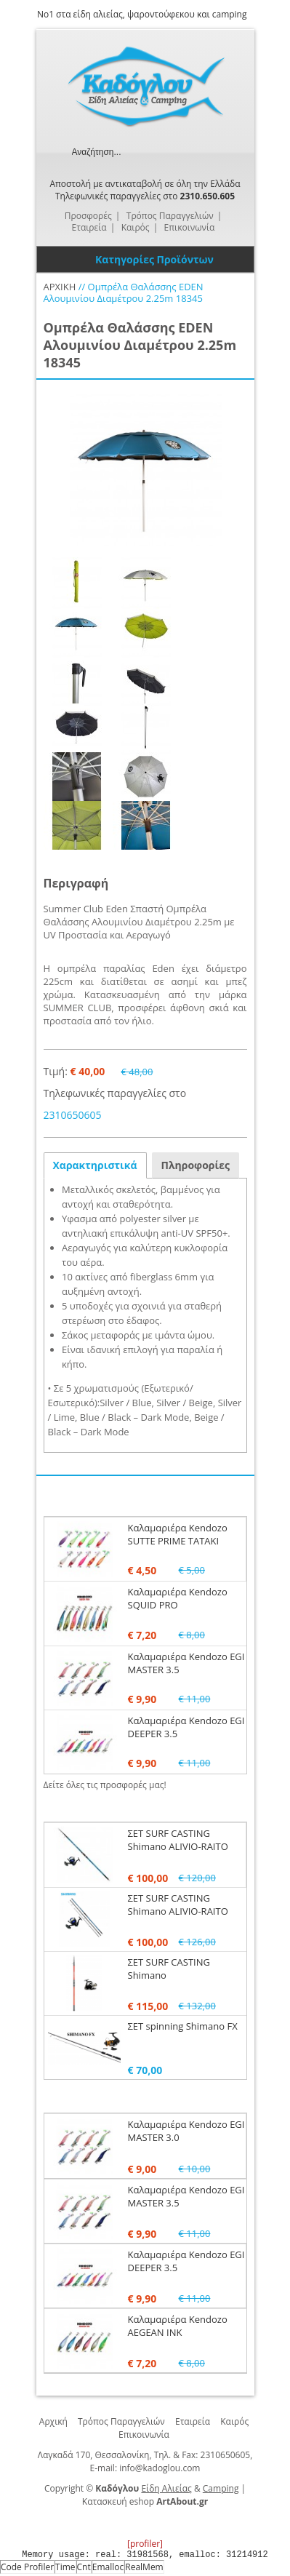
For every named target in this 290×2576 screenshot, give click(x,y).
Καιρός (234, 2421)
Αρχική (53, 2421)
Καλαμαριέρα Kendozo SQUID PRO (177, 1598)
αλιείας (108, 14)
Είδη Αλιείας (166, 2488)
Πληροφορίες (195, 1165)
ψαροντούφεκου (161, 14)
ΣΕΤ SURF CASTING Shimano (169, 1968)
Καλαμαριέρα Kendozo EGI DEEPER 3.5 (186, 2261)
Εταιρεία (192, 2421)
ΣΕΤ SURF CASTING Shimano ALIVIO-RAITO (178, 1840)
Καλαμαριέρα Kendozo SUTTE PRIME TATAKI (177, 1534)
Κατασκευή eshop (118, 2501)
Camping (221, 2488)
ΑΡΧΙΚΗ (60, 286)
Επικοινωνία (143, 2434)
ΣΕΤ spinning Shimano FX (183, 2026)
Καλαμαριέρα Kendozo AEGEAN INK (177, 2326)
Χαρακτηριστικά (95, 1165)
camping (229, 14)
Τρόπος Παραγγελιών (121, 2421)
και (203, 14)
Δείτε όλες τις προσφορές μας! (105, 1785)
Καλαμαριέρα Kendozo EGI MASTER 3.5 (186, 1663)
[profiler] (145, 2543)
